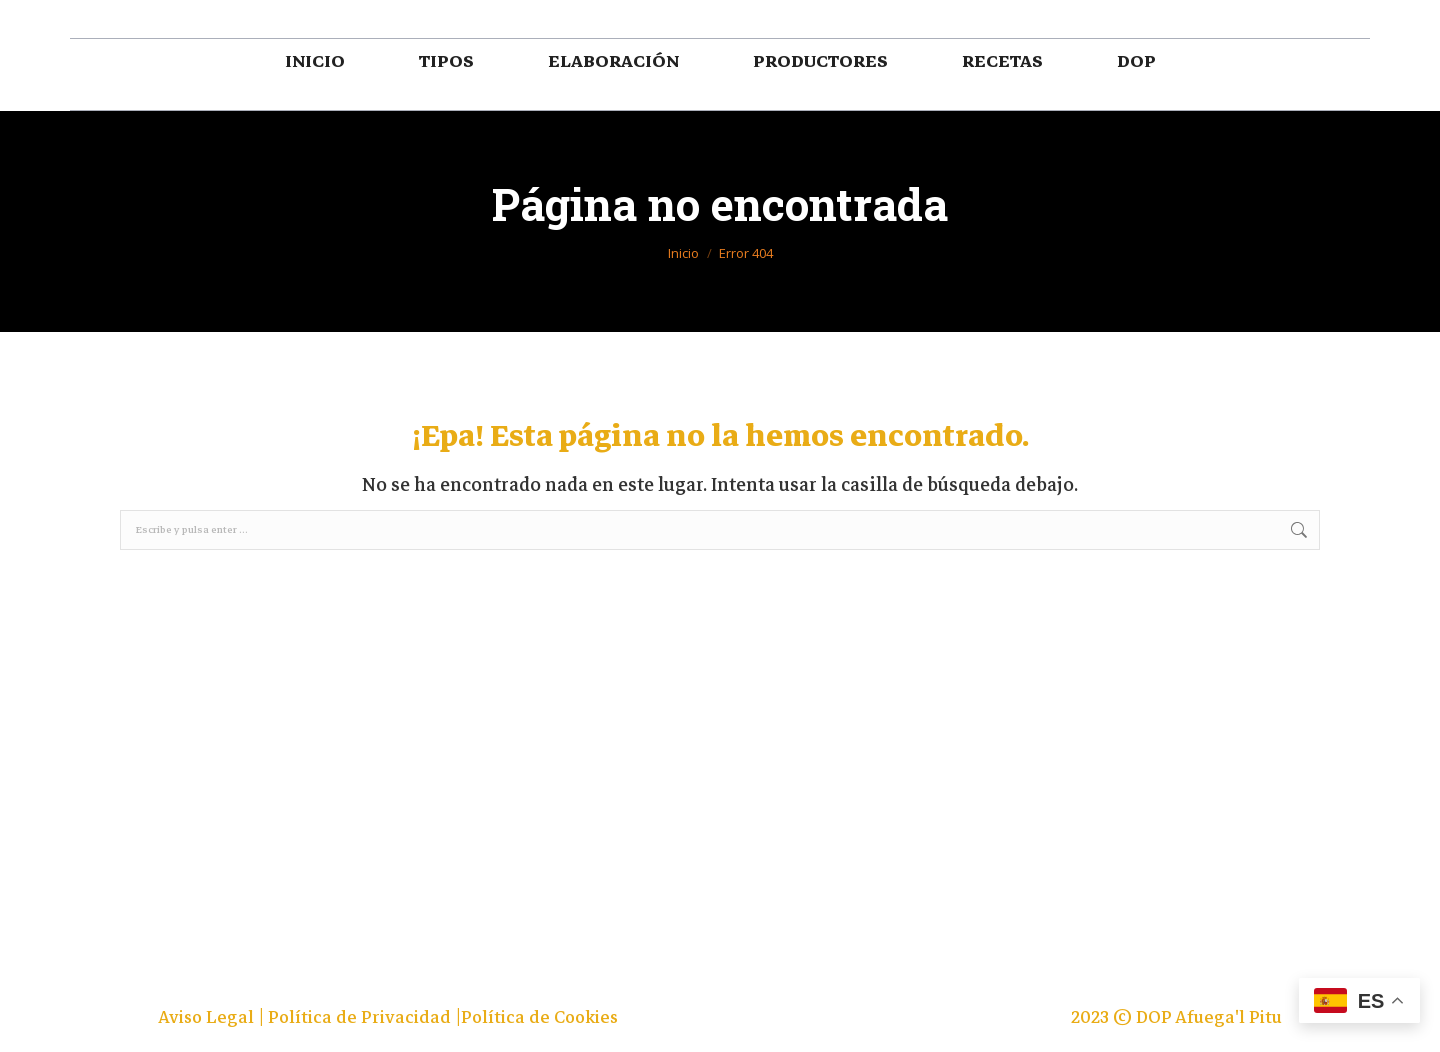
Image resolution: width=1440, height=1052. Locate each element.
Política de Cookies (539, 1017)
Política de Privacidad (361, 1017)
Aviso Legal (208, 1017)
